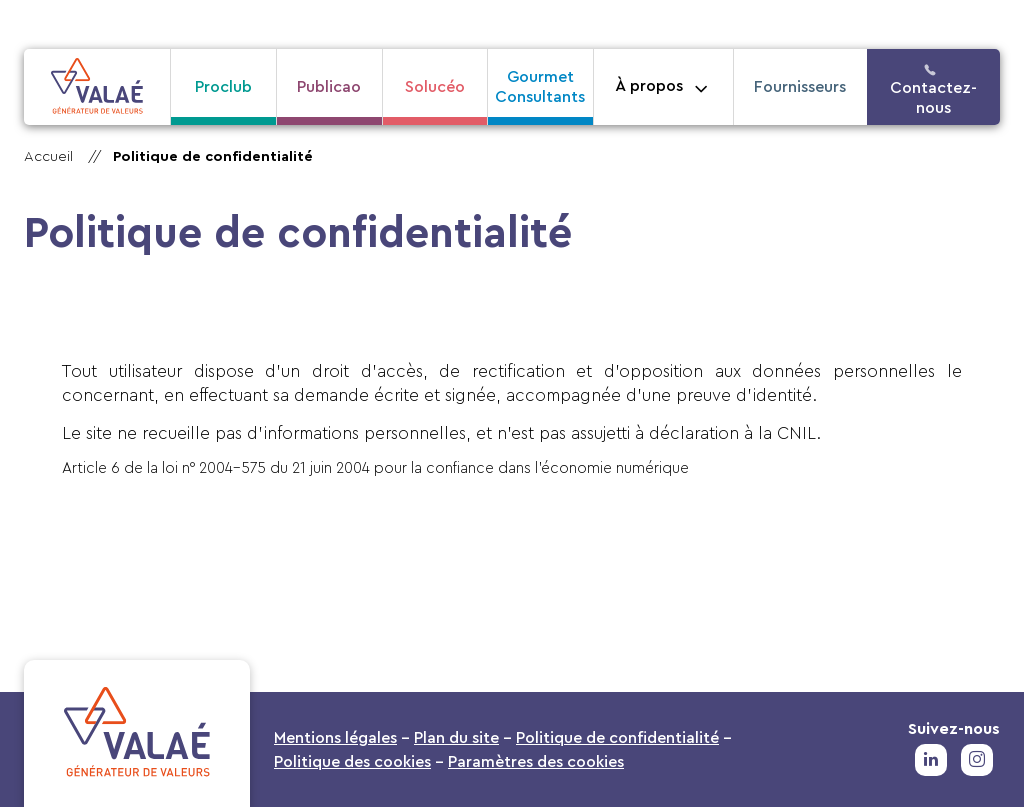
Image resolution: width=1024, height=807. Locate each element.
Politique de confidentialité (213, 156)
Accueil (48, 156)
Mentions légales (335, 738)
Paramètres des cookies (536, 762)
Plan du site (456, 738)
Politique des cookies (352, 762)
